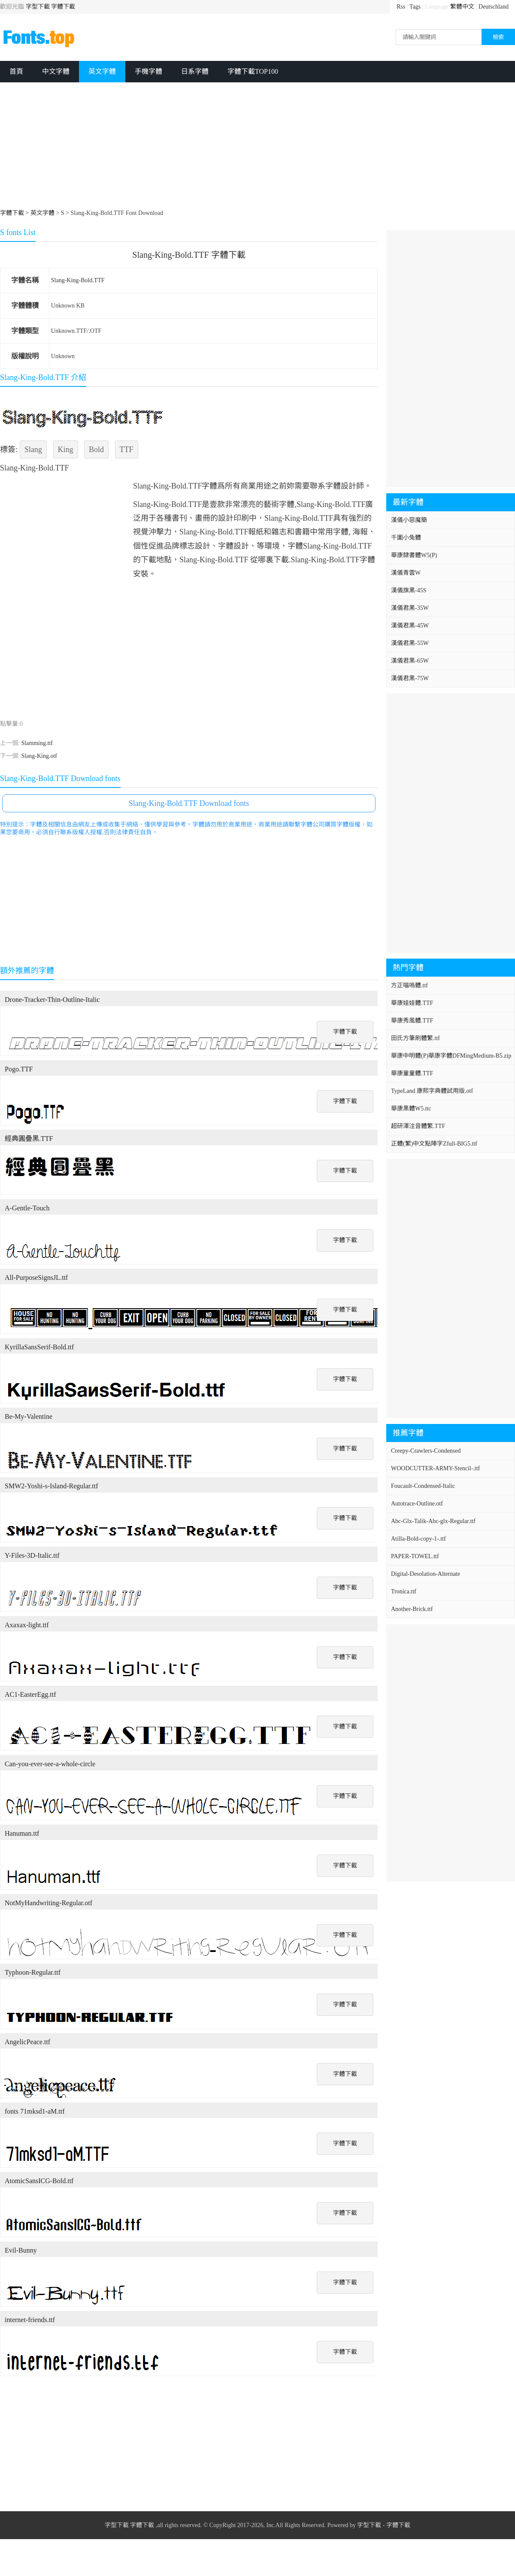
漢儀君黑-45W (410, 625)
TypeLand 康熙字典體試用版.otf (432, 1091)
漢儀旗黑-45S (408, 590)
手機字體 (148, 71)
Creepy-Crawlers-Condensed (426, 1451)
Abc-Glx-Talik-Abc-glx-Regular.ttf (433, 1521)
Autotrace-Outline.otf (417, 1503)
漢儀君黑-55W (410, 643)
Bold (96, 449)
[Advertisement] (210, 147)
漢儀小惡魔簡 (409, 520)
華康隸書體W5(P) (414, 555)
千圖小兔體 (406, 537)
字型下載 (38, 6)
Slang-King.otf (39, 756)
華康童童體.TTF (412, 1073)
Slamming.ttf (37, 743)
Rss (401, 6)
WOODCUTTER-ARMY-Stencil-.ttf (435, 1468)
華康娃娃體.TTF (412, 1003)
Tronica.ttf (403, 1591)
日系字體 (195, 71)
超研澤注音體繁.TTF (418, 1126)
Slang (33, 449)
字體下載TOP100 (252, 71)
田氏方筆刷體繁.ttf (415, 1038)
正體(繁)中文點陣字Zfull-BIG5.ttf (434, 1143)
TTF (126, 449)
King (65, 449)
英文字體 (102, 71)
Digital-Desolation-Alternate (425, 1574)
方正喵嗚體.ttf (409, 985)
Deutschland (494, 6)
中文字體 (56, 71)
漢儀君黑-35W (410, 608)
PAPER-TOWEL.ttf (415, 1556)
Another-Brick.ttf (412, 1609)
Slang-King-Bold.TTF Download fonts (189, 803)
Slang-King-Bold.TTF (78, 280)
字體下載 (63, 6)
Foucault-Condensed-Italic (423, 1486)
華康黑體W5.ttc (411, 1108)
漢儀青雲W (406, 573)
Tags (415, 6)
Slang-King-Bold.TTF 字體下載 (188, 254)
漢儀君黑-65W (410, 661)
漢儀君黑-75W (410, 678)
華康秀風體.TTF (412, 1020)
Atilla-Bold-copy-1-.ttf (418, 1538)
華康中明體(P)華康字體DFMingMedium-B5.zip (451, 1056)
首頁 (16, 71)
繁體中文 (462, 6)
